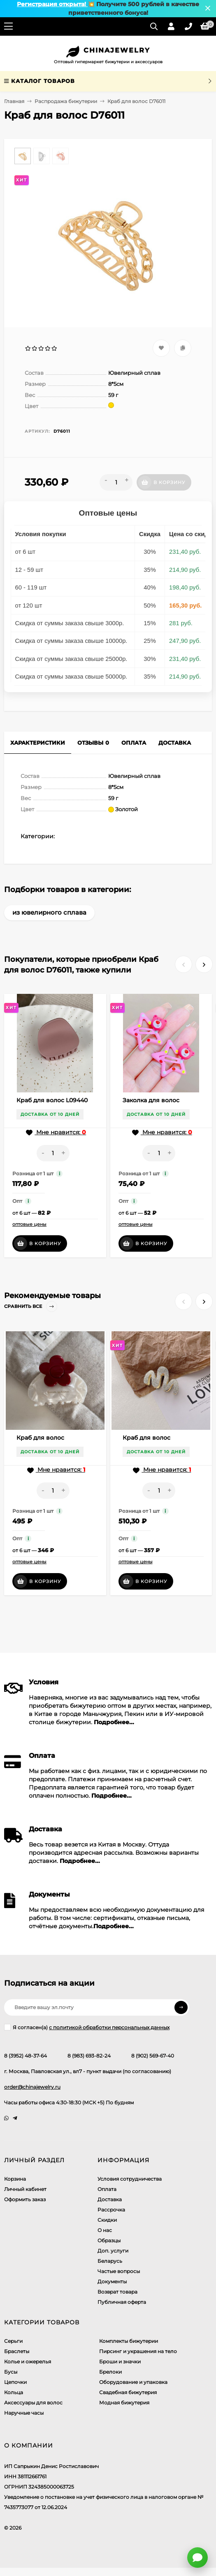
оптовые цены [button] (29, 1224)
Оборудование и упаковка (133, 2382)
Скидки (107, 2220)
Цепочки (15, 2382)
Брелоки (110, 2372)
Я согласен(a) (87, 2027)
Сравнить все (30, 1306)
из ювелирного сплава (49, 912)
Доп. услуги (113, 2251)
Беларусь (110, 2261)
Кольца (13, 2392)
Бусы (10, 2372)
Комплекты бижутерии (128, 2341)
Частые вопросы (119, 2271)
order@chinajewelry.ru (32, 2087)
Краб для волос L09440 (52, 1100)
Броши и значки (120, 2361)
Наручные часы (24, 2413)
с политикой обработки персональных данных (109, 2027)
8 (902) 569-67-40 (152, 2056)
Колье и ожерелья (27, 2361)
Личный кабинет (25, 2189)
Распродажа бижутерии (66, 101)
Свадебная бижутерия (128, 2392)
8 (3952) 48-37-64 (25, 2056)
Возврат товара (117, 2292)
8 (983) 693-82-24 (89, 2056)
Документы (112, 2281)
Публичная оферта (122, 2302)
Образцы (109, 2240)
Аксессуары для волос (33, 2402)
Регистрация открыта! (52, 4)
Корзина (15, 2179)
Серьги (13, 2341)
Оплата (107, 2189)
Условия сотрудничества (130, 2179)
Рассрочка (111, 2210)
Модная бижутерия (124, 2402)
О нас (105, 2230)
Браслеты (16, 2351)
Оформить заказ (25, 2199)
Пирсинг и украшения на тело (138, 2351)
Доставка (110, 2199)
